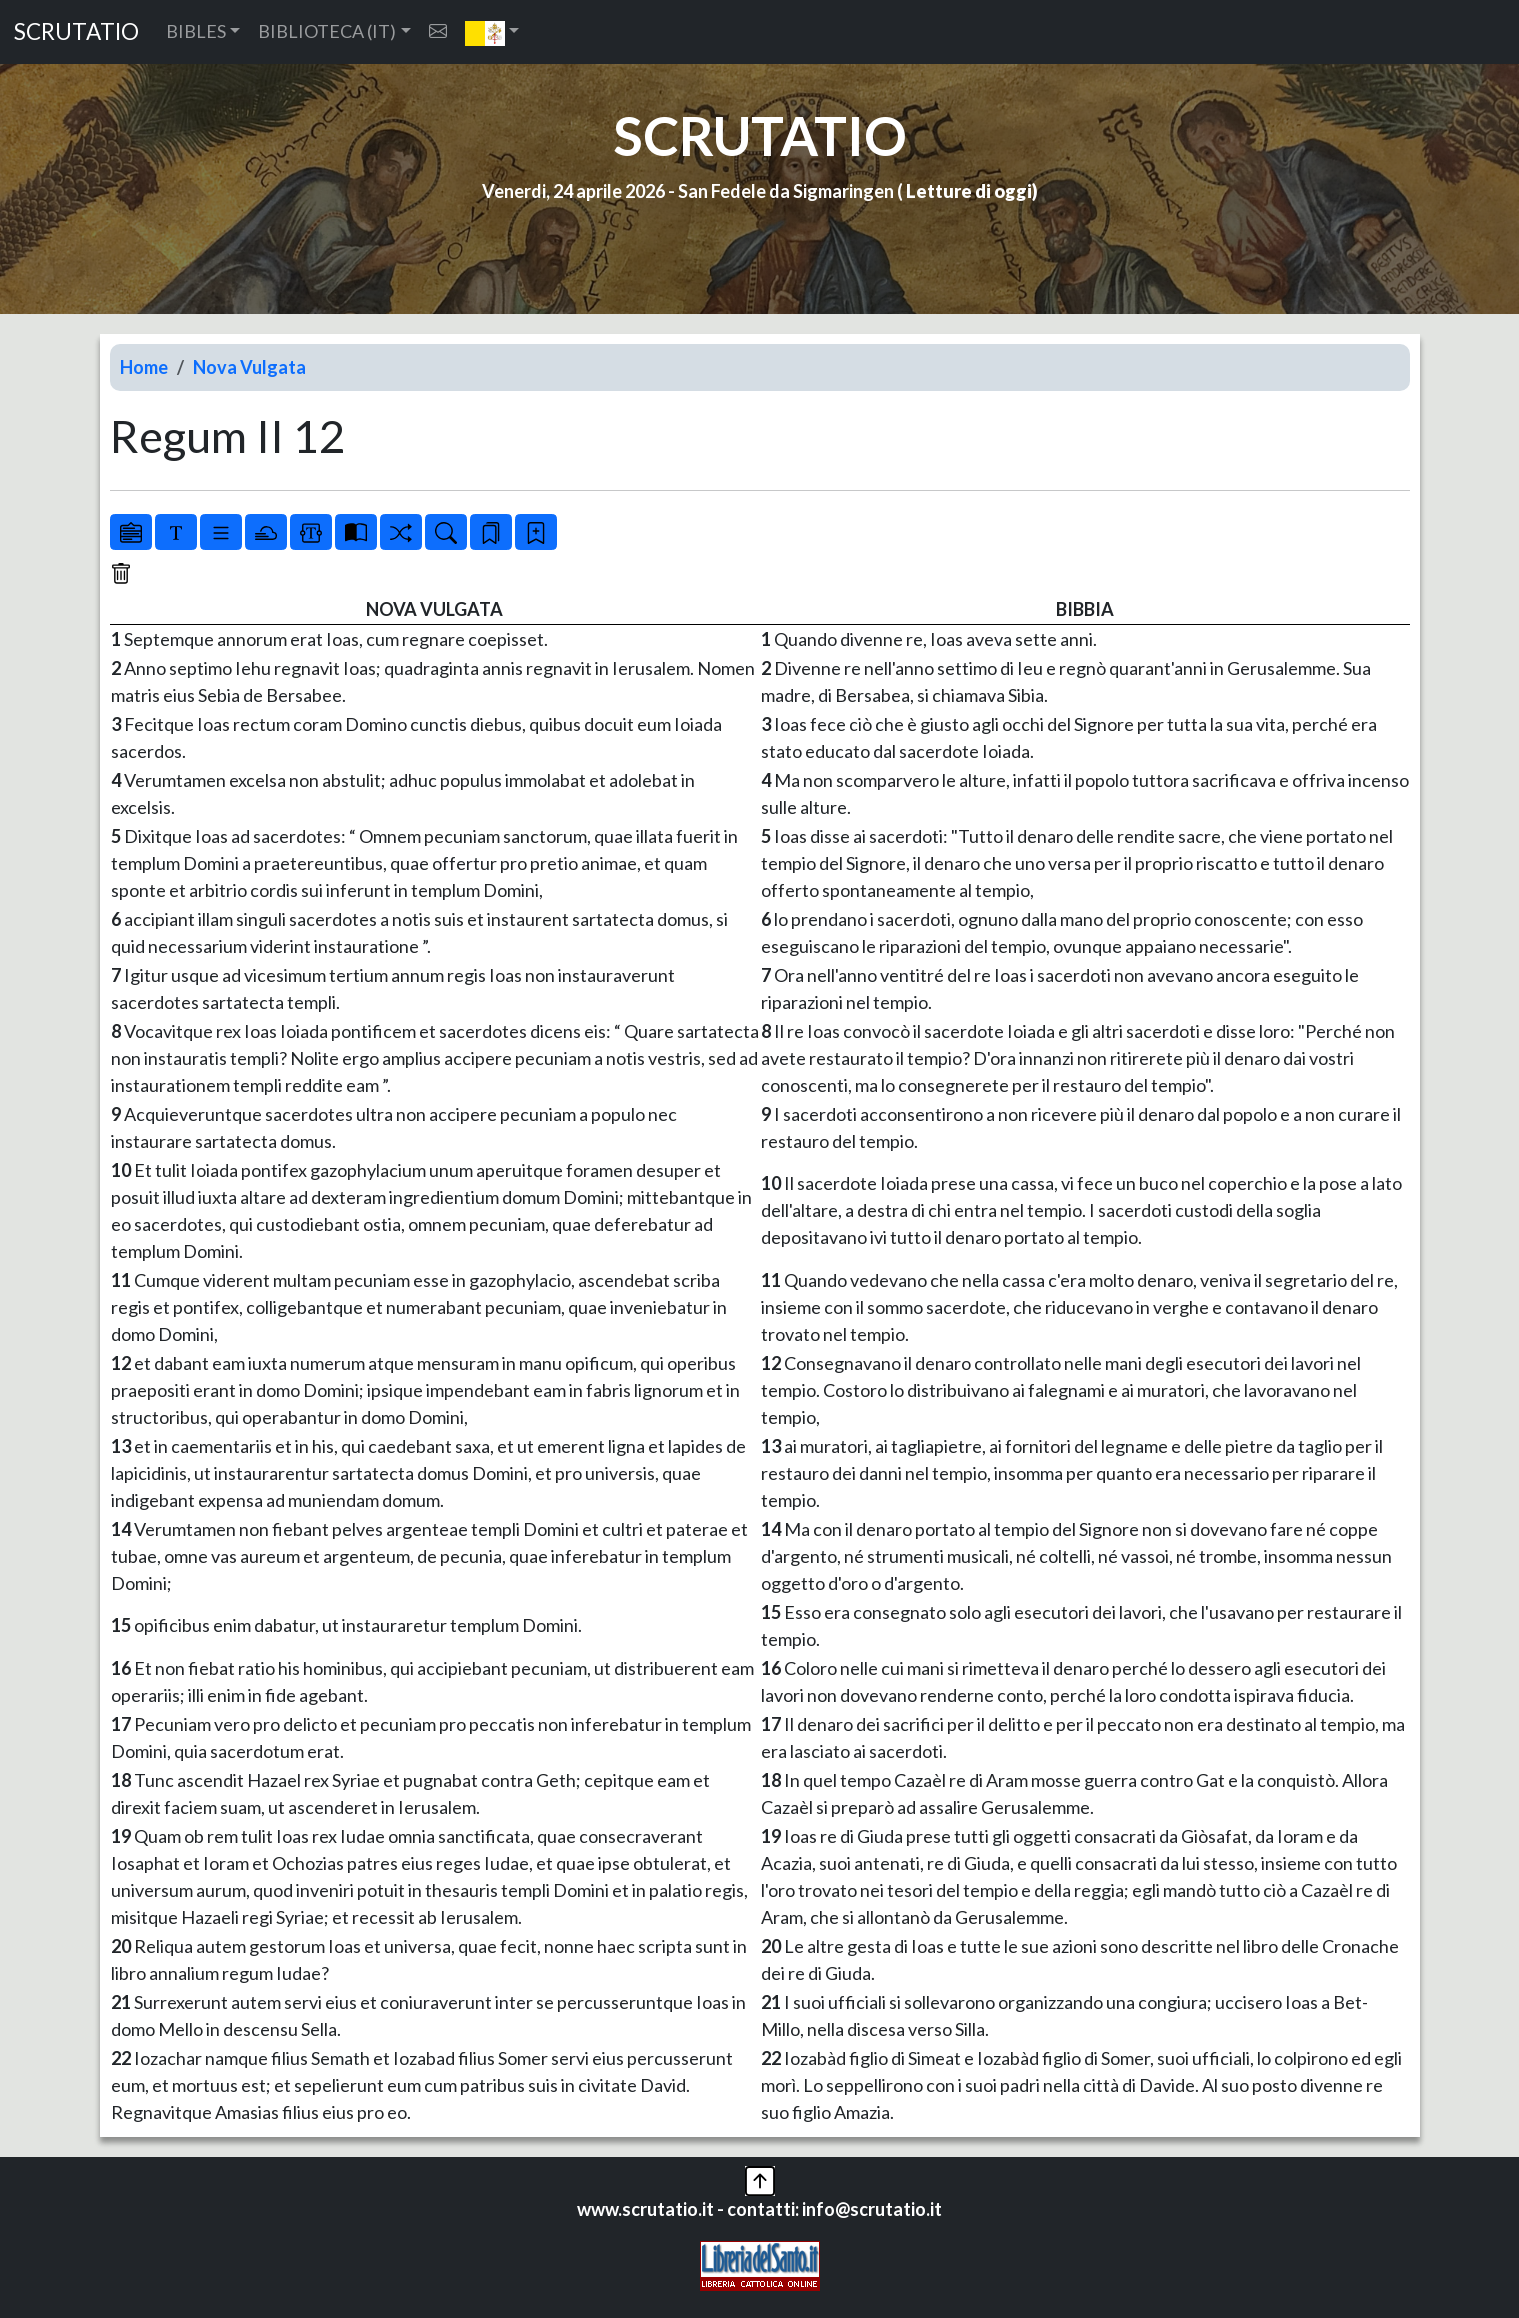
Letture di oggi (969, 191)
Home (144, 367)
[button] (492, 32)
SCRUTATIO (76, 31)
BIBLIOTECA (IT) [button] (327, 31)
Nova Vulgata (249, 367)
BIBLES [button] (196, 31)
